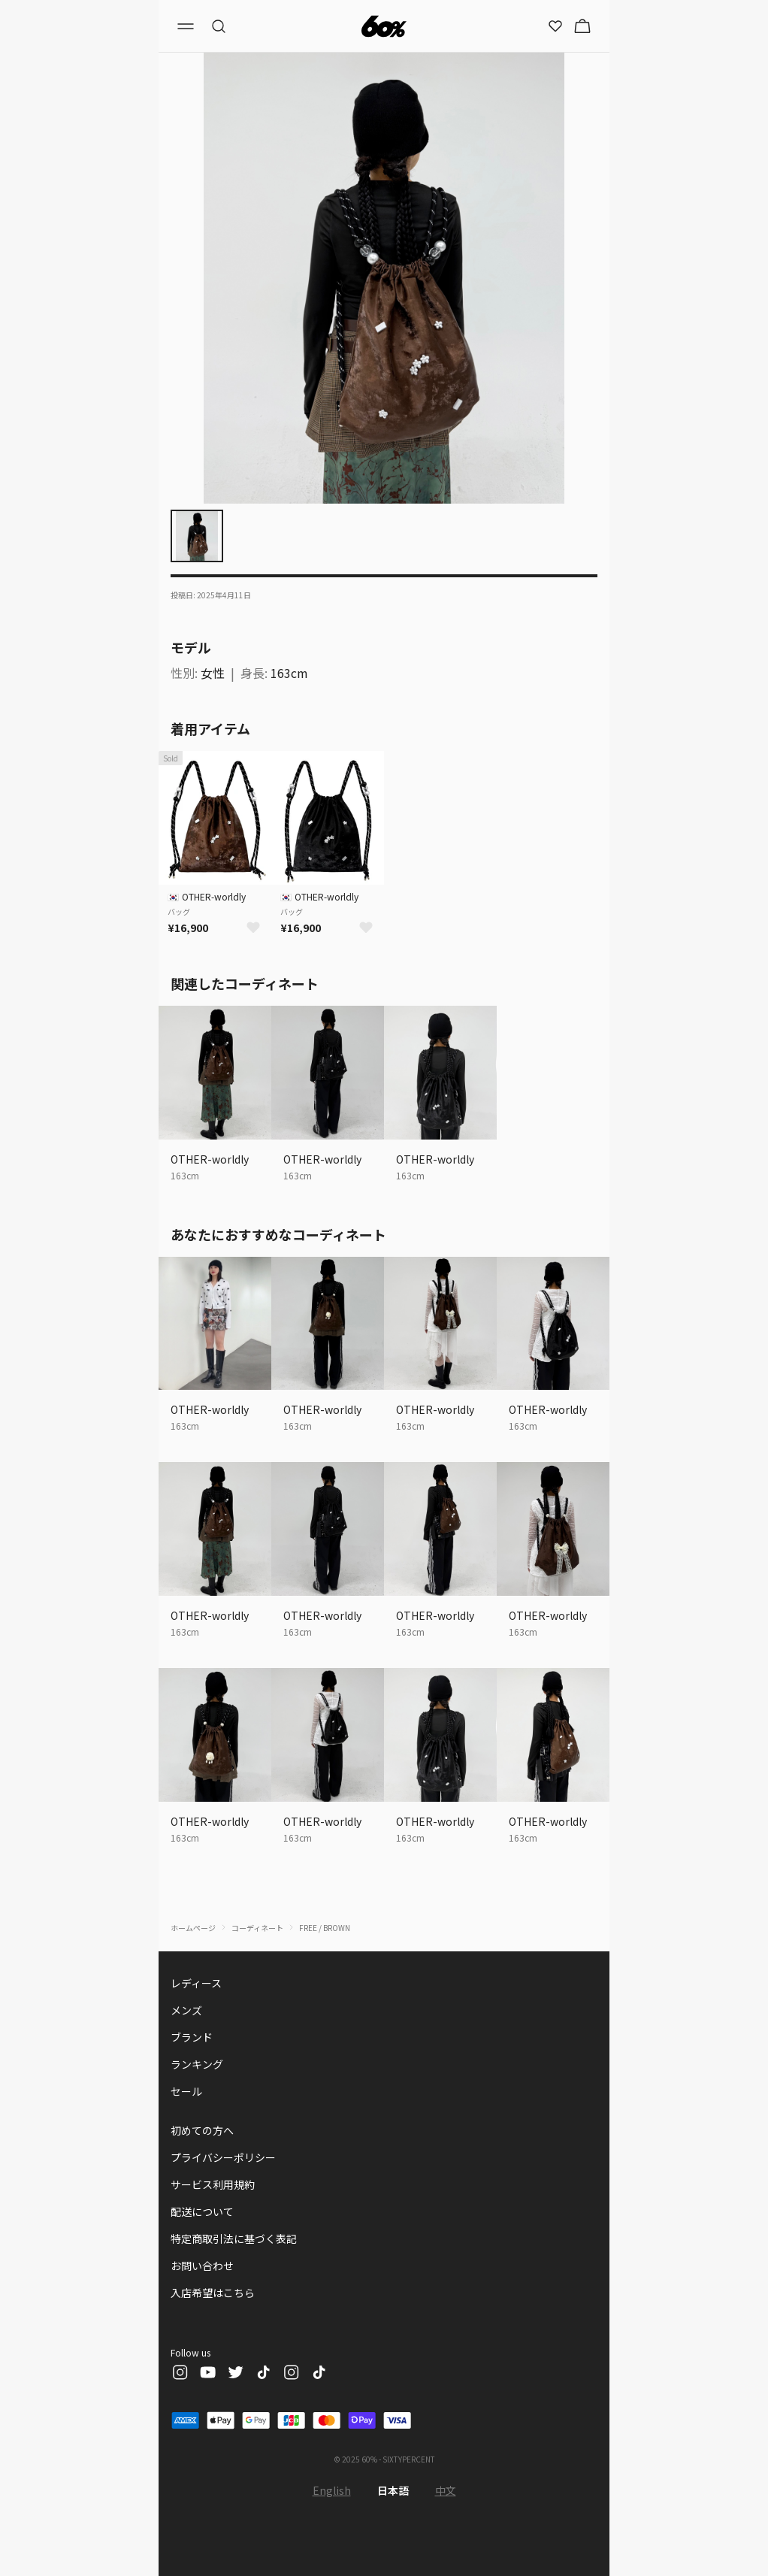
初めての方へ (202, 2130)
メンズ (186, 2010)
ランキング (197, 2064)
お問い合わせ (202, 2265)
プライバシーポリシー (223, 2157)
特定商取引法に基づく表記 (234, 2238)
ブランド (192, 2037)
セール (186, 2091)
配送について (202, 2211)
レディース (196, 1982)
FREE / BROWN (324, 1927)
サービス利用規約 (213, 2184)
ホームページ (193, 1927)
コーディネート (257, 1927)
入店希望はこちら (213, 2292)
